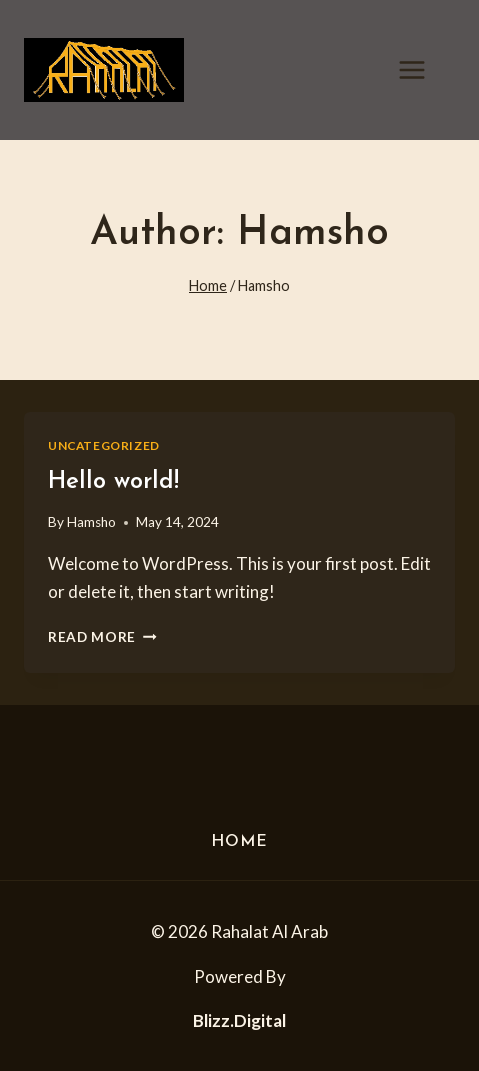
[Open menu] (422, 69)
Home (239, 842)
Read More (102, 637)
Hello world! (113, 482)
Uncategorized (104, 445)
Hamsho (91, 522)
